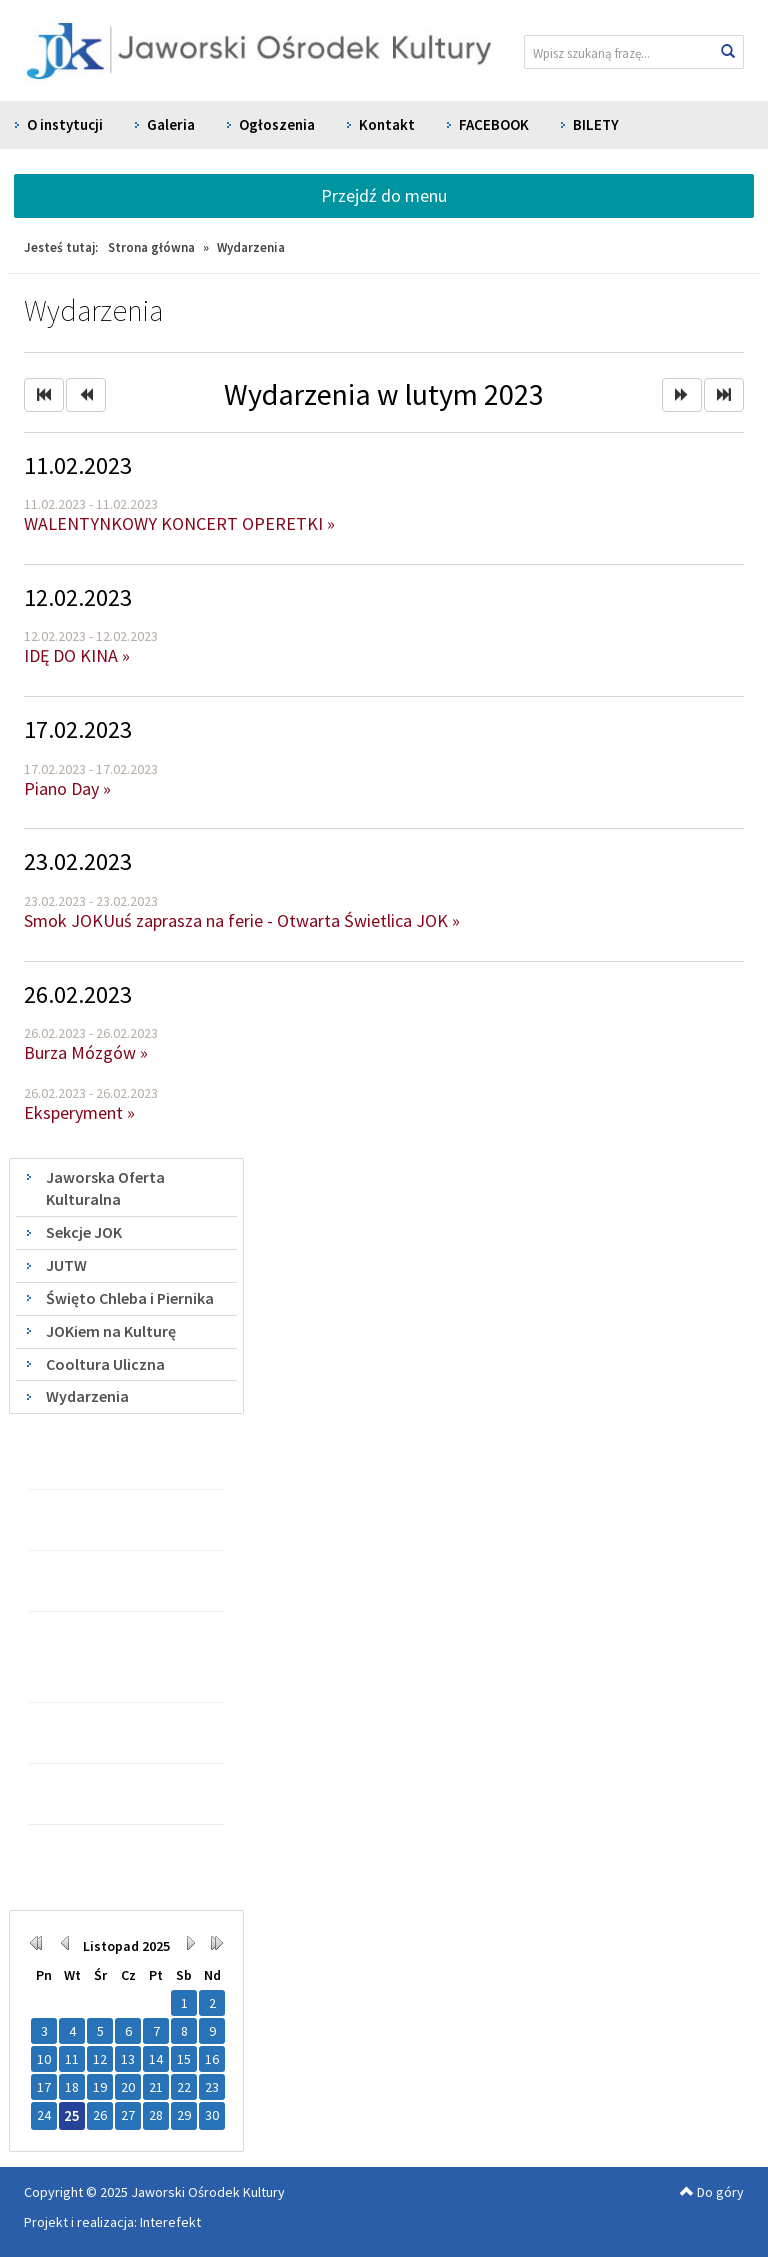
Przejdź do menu (384, 195)
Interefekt (170, 2222)
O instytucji (65, 124)
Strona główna (151, 247)
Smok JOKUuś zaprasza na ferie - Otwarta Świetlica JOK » (242, 920)
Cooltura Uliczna (105, 1364)
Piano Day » (67, 788)
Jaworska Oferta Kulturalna (105, 1188)
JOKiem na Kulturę (111, 1331)
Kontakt (387, 124)
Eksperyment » (79, 1112)
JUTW (66, 1265)
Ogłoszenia (277, 124)
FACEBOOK (494, 124)
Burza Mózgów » (86, 1052)
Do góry (712, 2192)
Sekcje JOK (84, 1232)
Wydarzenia (87, 1396)
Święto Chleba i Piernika (130, 1298)
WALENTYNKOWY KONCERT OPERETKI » (179, 523)
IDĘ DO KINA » (77, 655)
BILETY (596, 124)
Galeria (171, 124)
